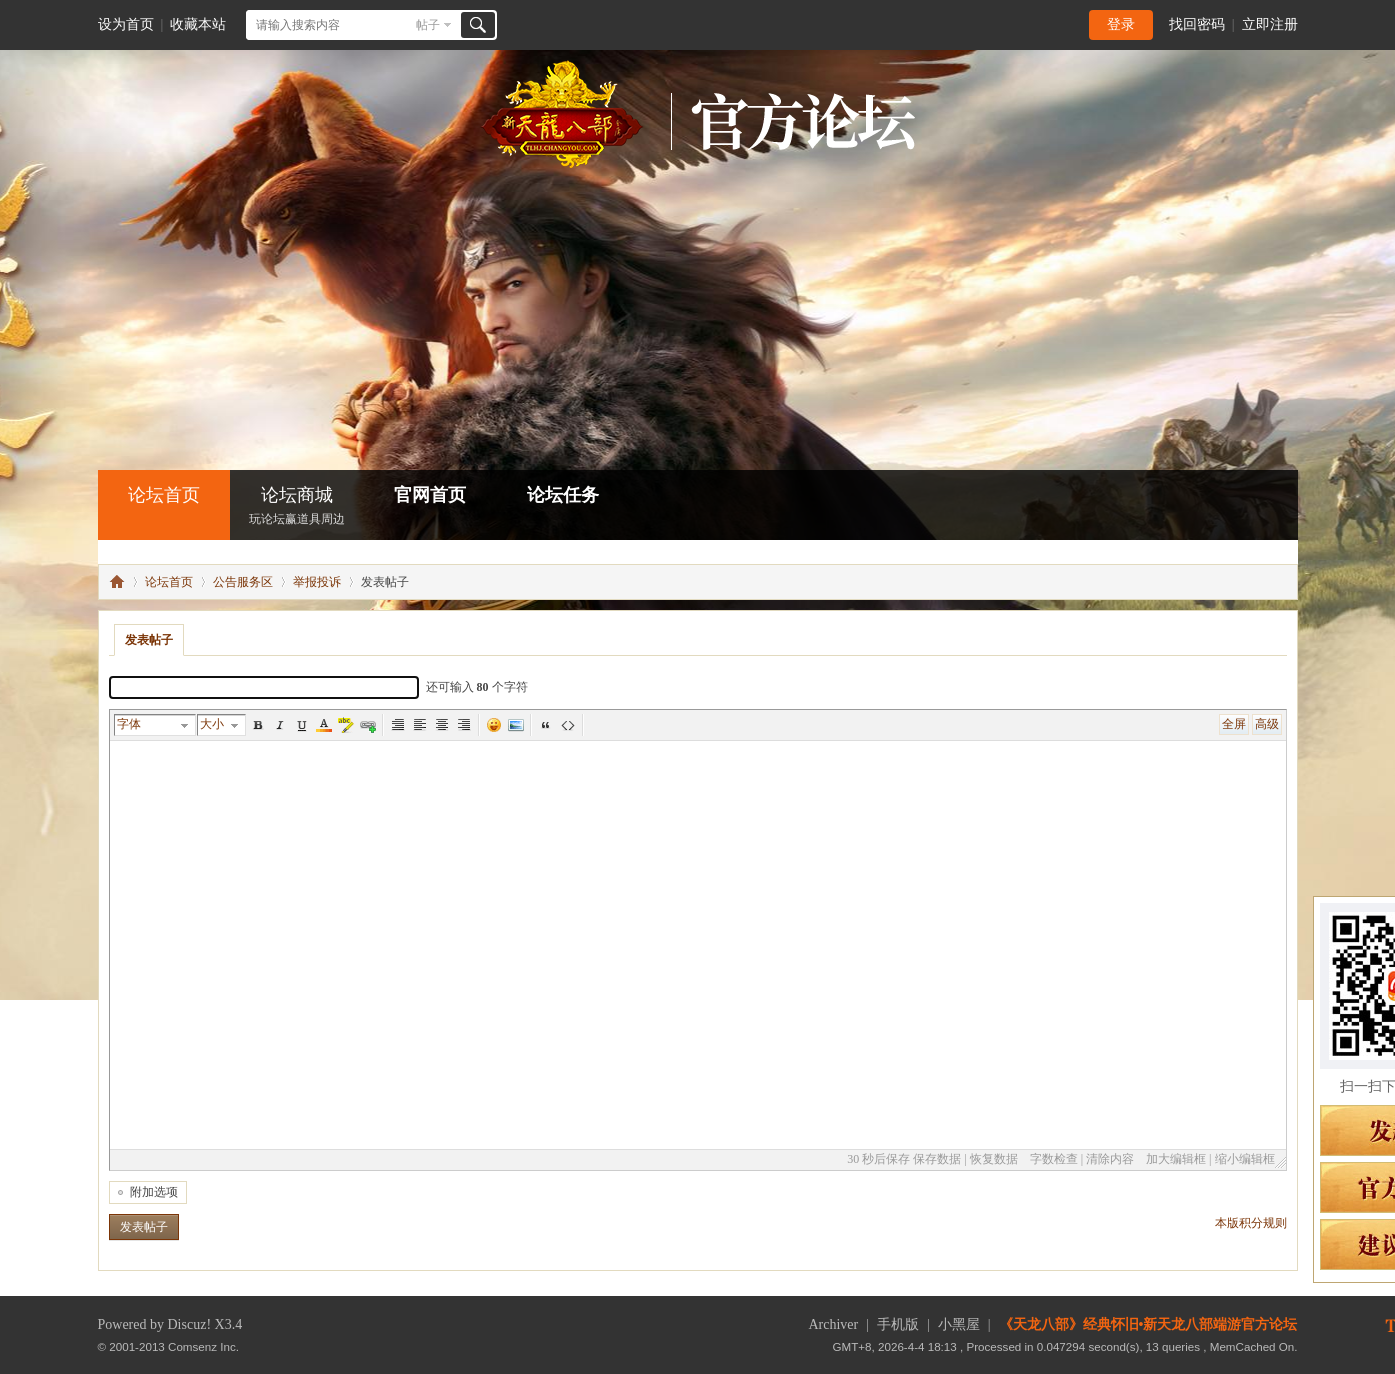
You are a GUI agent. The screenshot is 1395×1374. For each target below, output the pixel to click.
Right (464, 725)
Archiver (833, 1324)
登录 (1121, 24)
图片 (516, 725)
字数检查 (1054, 1159)
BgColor (346, 725)
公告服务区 (243, 582)
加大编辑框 (1176, 1159)
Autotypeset (398, 725)
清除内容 (1110, 1159)
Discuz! (190, 1324)
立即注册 (1270, 24)
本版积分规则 (1251, 1223)
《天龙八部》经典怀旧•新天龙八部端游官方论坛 (1148, 1324)
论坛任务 (563, 495)
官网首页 (430, 495)
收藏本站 (198, 24)
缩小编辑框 (1245, 1159)
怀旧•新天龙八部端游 (117, 582)
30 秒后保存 (878, 1159)
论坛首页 (164, 495)
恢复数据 (994, 1159)
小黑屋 (959, 1324)
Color (324, 725)
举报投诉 (317, 582)
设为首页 (126, 24)
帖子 (428, 25)
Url (368, 725)
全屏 (1234, 724)
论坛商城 (297, 507)
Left (420, 725)
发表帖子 (149, 640)
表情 (494, 725)
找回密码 (1197, 24)
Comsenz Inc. (203, 1346)
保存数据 (937, 1159)
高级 (1267, 724)
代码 (568, 725)
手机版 (898, 1324)
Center (442, 725)
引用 (546, 725)
